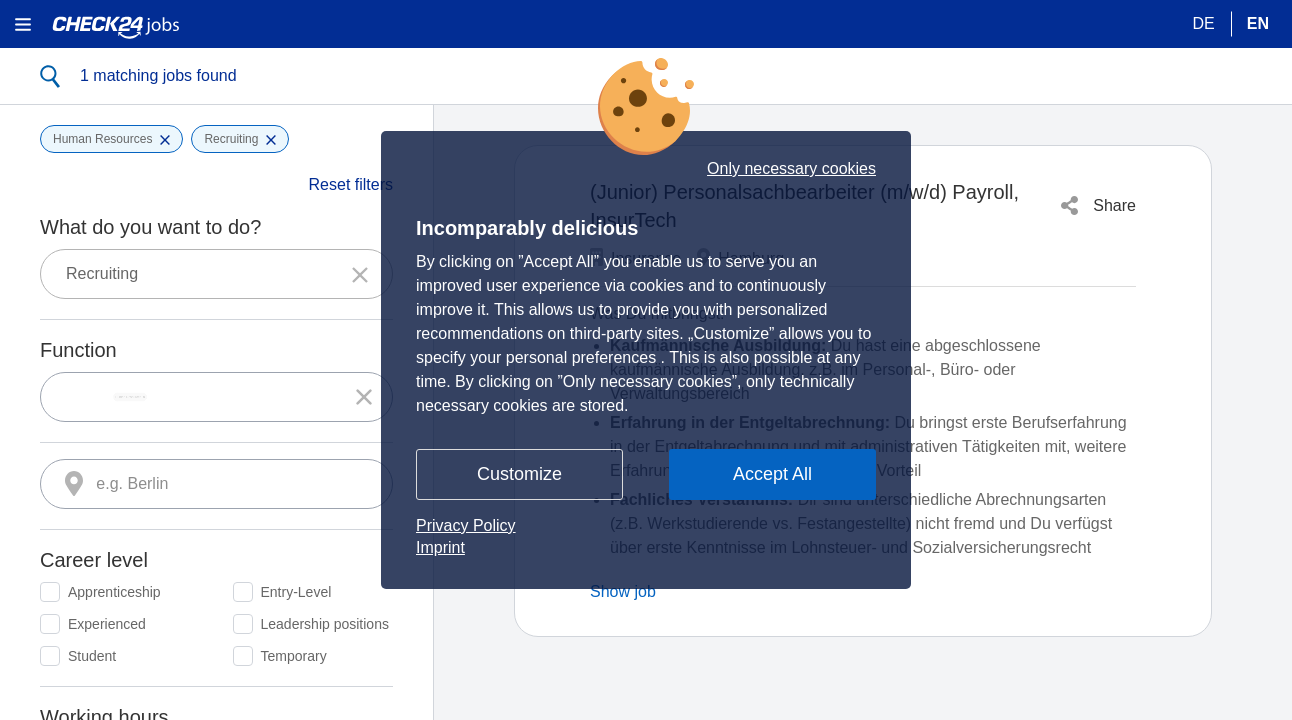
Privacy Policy (466, 525)
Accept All (772, 474)
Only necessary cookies (791, 169)
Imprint (440, 547)
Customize (519, 474)
